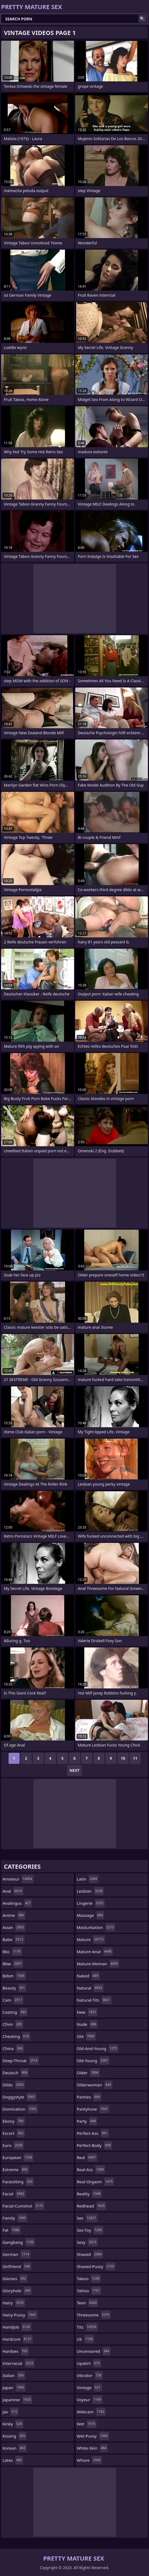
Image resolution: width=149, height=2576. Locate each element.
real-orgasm (95, 2181)
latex (12, 2460)
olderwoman (95, 2085)
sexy (87, 2242)
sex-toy (90, 2230)
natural (90, 1988)
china (13, 2048)
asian (13, 1927)
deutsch (15, 2073)
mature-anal (95, 1951)
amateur (18, 1879)
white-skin (92, 2448)
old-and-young (98, 2048)
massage (90, 1915)
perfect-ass (93, 2133)
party (87, 2121)
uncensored (94, 2351)
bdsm (14, 1976)
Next (74, 1770)
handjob (16, 2327)
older (88, 2073)
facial (14, 2194)
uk (85, 2339)
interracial (18, 2363)
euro (13, 2145)
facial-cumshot (23, 2206)
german (16, 2254)
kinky (12, 2424)
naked (88, 1976)
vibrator (90, 2375)
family (14, 2218)
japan (14, 2387)
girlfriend (16, 2266)
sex (87, 2218)
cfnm (12, 2024)
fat (11, 2230)
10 (123, 1758)
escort (13, 2133)
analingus (17, 1903)
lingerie (91, 1903)
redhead (91, 2206)
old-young (93, 2060)
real (87, 2157)
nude (87, 2024)
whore (89, 2460)
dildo (13, 2085)
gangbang (18, 2242)
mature (91, 1939)
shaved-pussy (96, 2266)
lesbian (90, 1891)
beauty (14, 1988)
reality (89, 2194)
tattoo (89, 2290)
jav (10, 2412)
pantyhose (93, 2109)
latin (88, 1879)
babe (13, 1939)
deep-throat (20, 2060)
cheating (16, 2036)
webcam (91, 2412)
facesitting (18, 2181)
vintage (89, 2387)
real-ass (91, 2169)
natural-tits (94, 2000)
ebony (13, 2121)
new (87, 2012)
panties (89, 2097)
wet (87, 2424)
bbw (12, 1964)
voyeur (89, 2399)
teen (87, 2303)
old (86, 2036)
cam (12, 2000)
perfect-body (94, 2145)
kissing (14, 2436)
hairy (13, 2303)
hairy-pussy (19, 2315)
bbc (12, 1951)
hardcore (17, 2339)
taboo (89, 2278)
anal (12, 1891)
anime (13, 1915)
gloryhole (17, 2290)
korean (14, 2448)
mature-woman (98, 1964)
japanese (17, 2399)
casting (14, 2012)
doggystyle (19, 2097)
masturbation (96, 1927)
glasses (15, 2278)
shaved (90, 2254)
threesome (94, 2315)
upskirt (89, 2363)
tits (87, 2327)
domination (20, 2109)
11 (135, 1758)
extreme (15, 2169)
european (17, 2157)
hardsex (15, 2351)
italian (13, 2375)
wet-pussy (93, 2436)
